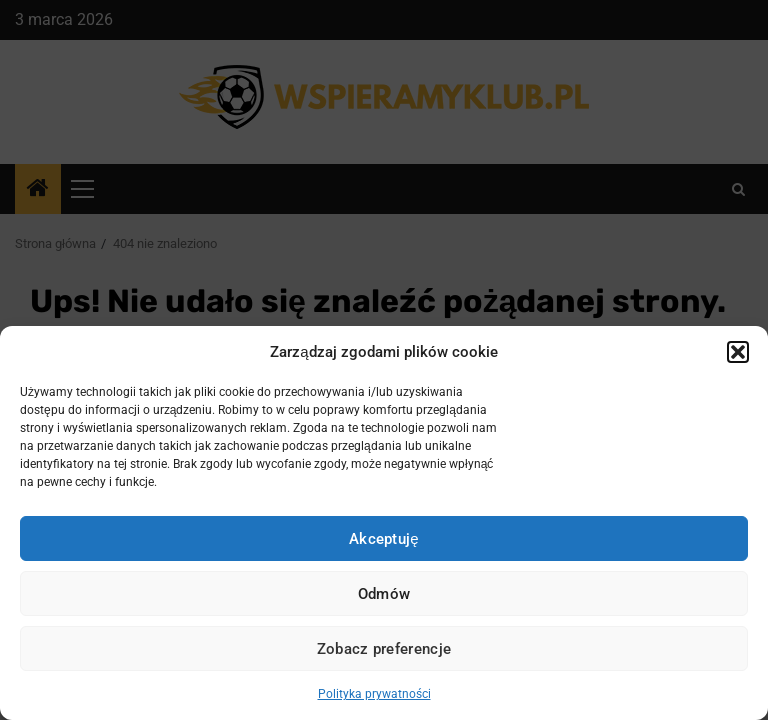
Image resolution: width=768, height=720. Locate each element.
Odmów (384, 594)
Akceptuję (384, 539)
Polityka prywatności (374, 694)
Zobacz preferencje (384, 649)
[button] (738, 352)
